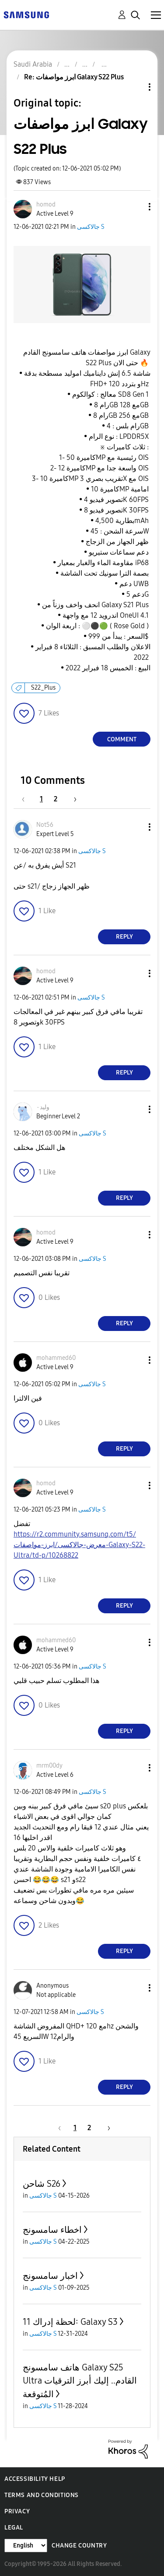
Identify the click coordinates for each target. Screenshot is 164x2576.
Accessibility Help (34, 2479)
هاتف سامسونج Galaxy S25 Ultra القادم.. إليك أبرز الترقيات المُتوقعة (80, 2380)
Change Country (79, 2545)
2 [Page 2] (55, 799)
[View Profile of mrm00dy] (49, 1765)
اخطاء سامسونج (52, 2229)
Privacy (17, 2511)
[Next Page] (72, 799)
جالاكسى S (91, 227)
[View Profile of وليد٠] (42, 1107)
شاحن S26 (41, 2183)
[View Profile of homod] (46, 204)
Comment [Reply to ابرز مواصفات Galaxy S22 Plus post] (121, 739)
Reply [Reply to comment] (124, 936)
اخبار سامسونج (50, 2275)
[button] (135, 206)
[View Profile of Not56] (44, 825)
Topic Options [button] (134, 87)
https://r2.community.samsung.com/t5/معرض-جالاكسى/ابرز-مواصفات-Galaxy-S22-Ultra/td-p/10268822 (79, 1544)
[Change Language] (25, 2545)
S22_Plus (43, 687)
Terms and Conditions (41, 2495)
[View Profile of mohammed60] (56, 1358)
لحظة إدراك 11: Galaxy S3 (70, 2321)
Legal (13, 2527)
